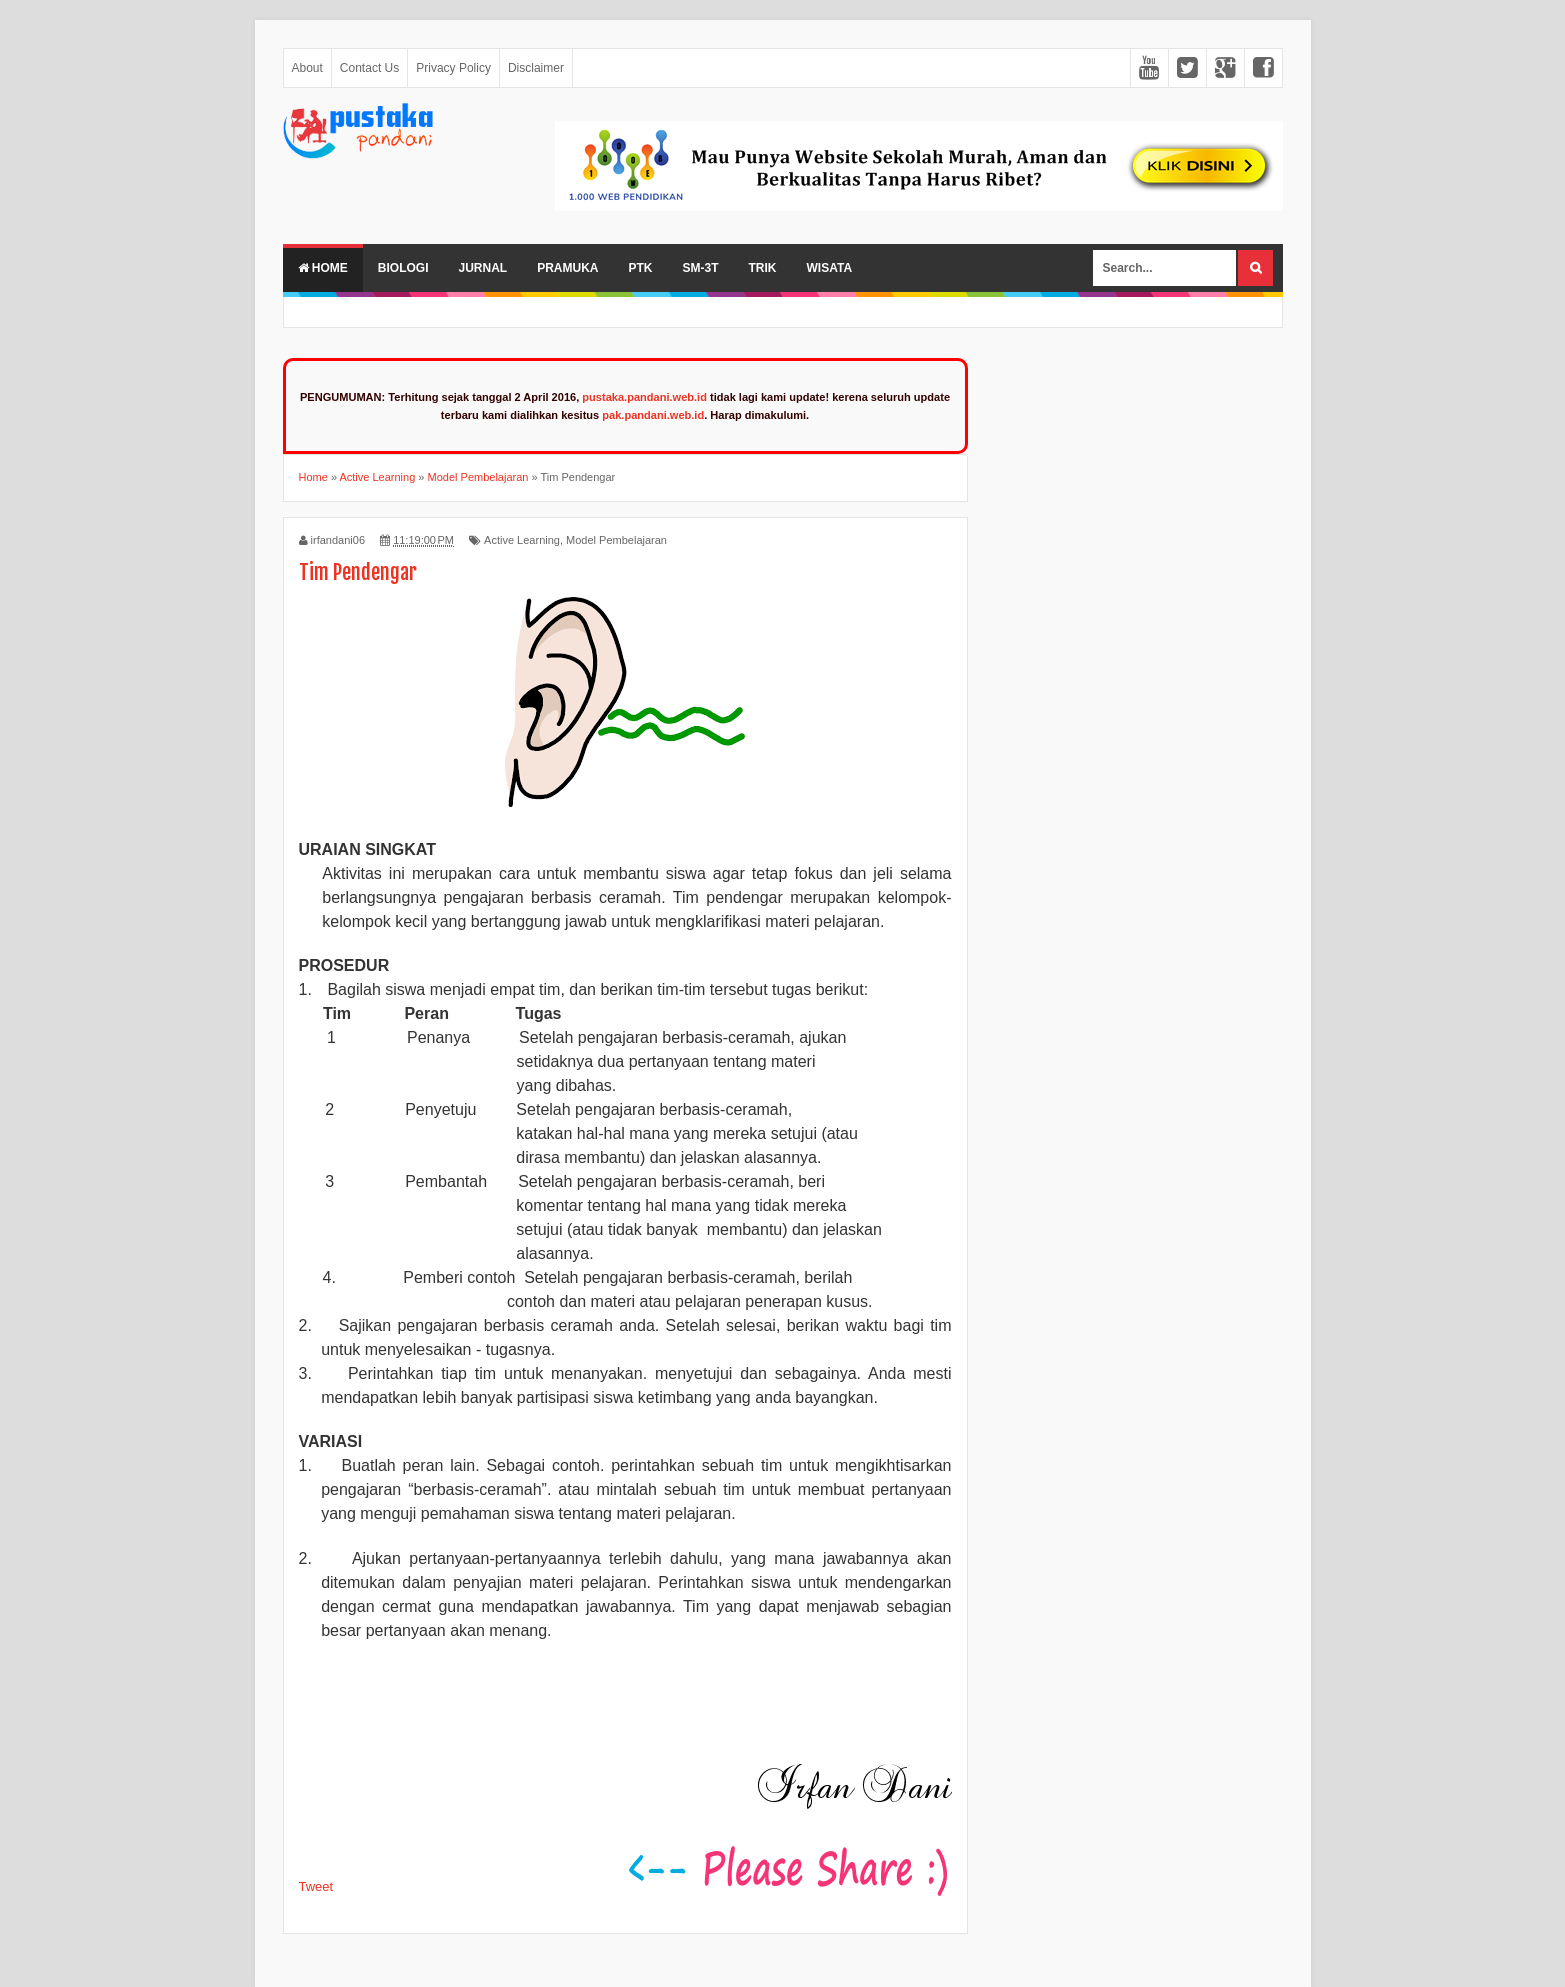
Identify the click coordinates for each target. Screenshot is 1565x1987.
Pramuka (567, 268)
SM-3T (701, 268)
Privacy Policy (453, 68)
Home (323, 268)
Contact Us (369, 68)
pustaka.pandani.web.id (644, 397)
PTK (641, 268)
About (307, 68)
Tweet (316, 1886)
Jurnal (483, 268)
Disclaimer (536, 68)
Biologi (403, 268)
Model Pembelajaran (616, 540)
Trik (763, 268)
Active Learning (522, 540)
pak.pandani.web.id (653, 415)
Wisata (830, 268)
